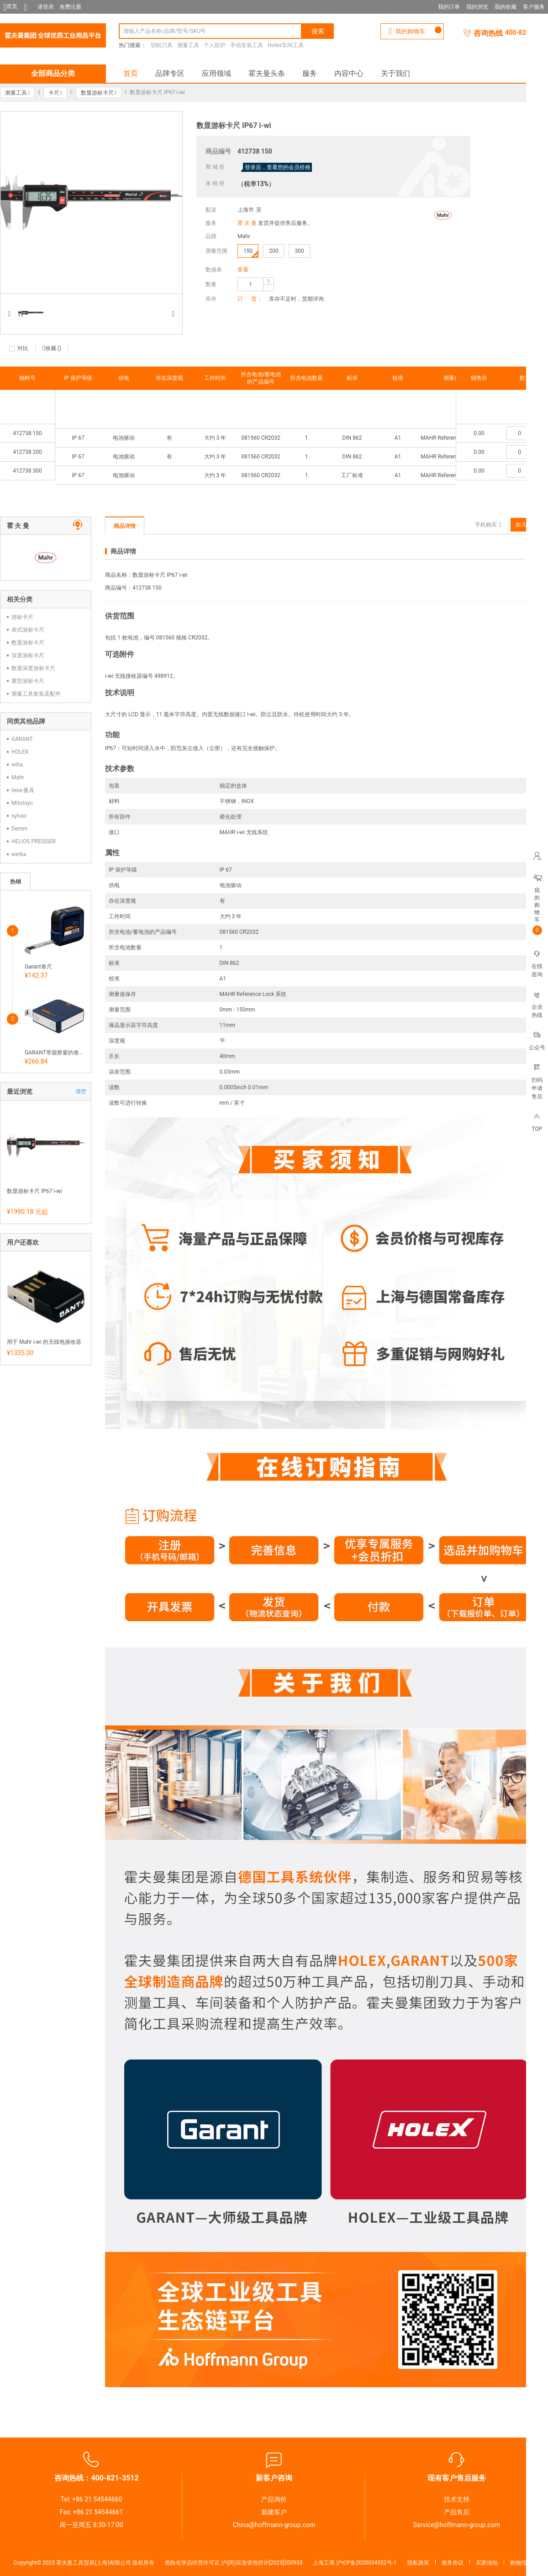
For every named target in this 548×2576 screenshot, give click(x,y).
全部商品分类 (53, 73)
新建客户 (274, 2512)
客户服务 (534, 7)
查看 (242, 269)
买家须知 (487, 2563)
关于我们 (395, 73)
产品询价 (274, 2499)
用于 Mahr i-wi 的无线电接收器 (44, 1342)
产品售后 (456, 2512)
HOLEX (20, 752)
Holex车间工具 (286, 45)
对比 (22, 348)
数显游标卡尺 (27, 642)
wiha (17, 764)
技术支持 (456, 2499)
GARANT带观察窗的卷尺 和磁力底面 (54, 1052)
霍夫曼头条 (266, 73)
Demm (19, 828)
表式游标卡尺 (27, 630)
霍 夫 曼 (247, 223)
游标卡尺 (22, 617)
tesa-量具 (22, 790)
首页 (130, 73)
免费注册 (70, 7)
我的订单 (449, 7)
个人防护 (215, 45)
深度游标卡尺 (27, 655)
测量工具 (188, 45)
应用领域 (216, 73)
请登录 (45, 7)
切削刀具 (162, 45)
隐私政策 (418, 2563)
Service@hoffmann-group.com (456, 2524)
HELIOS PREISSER (33, 841)
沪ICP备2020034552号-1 (366, 2563)
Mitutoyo (22, 803)
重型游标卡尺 (27, 681)
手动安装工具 (246, 45)
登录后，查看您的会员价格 (278, 167)
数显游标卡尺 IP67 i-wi (34, 1191)
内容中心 (349, 73)
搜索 (317, 31)
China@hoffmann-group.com (274, 2524)
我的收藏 (505, 7)
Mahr (243, 236)
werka (18, 854)
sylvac (18, 816)
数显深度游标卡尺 (33, 668)
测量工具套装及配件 (36, 694)
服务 (309, 73)
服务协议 (453, 2563)
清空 (80, 1091)
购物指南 (521, 2563)
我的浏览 (477, 7)
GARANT (22, 739)
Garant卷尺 (38, 966)
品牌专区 (169, 73)
